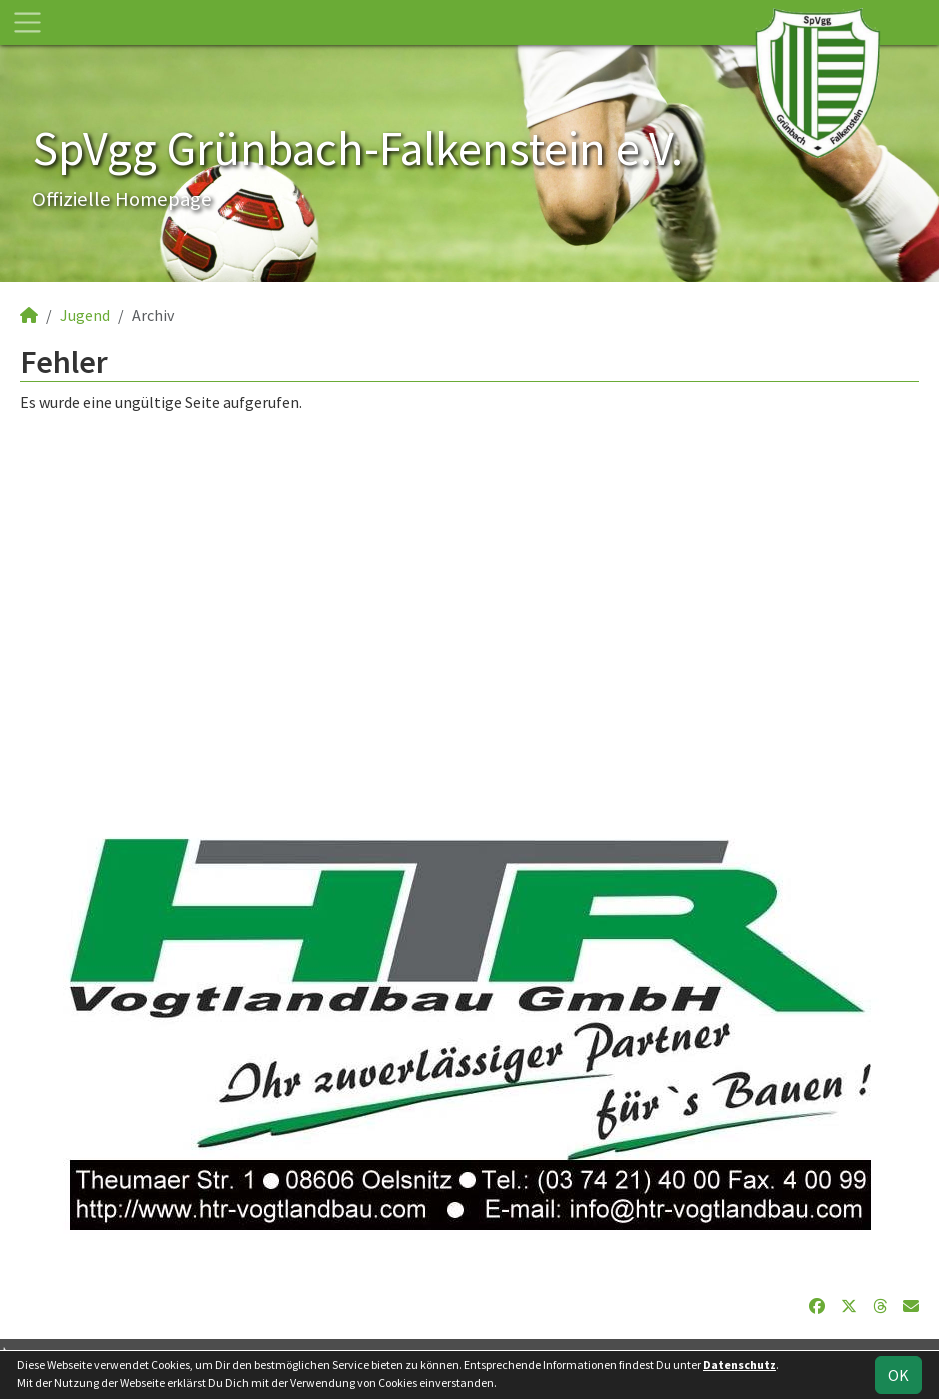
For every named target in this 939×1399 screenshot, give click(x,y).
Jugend (85, 315)
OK (898, 1375)
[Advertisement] (469, 602)
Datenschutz (739, 1364)
